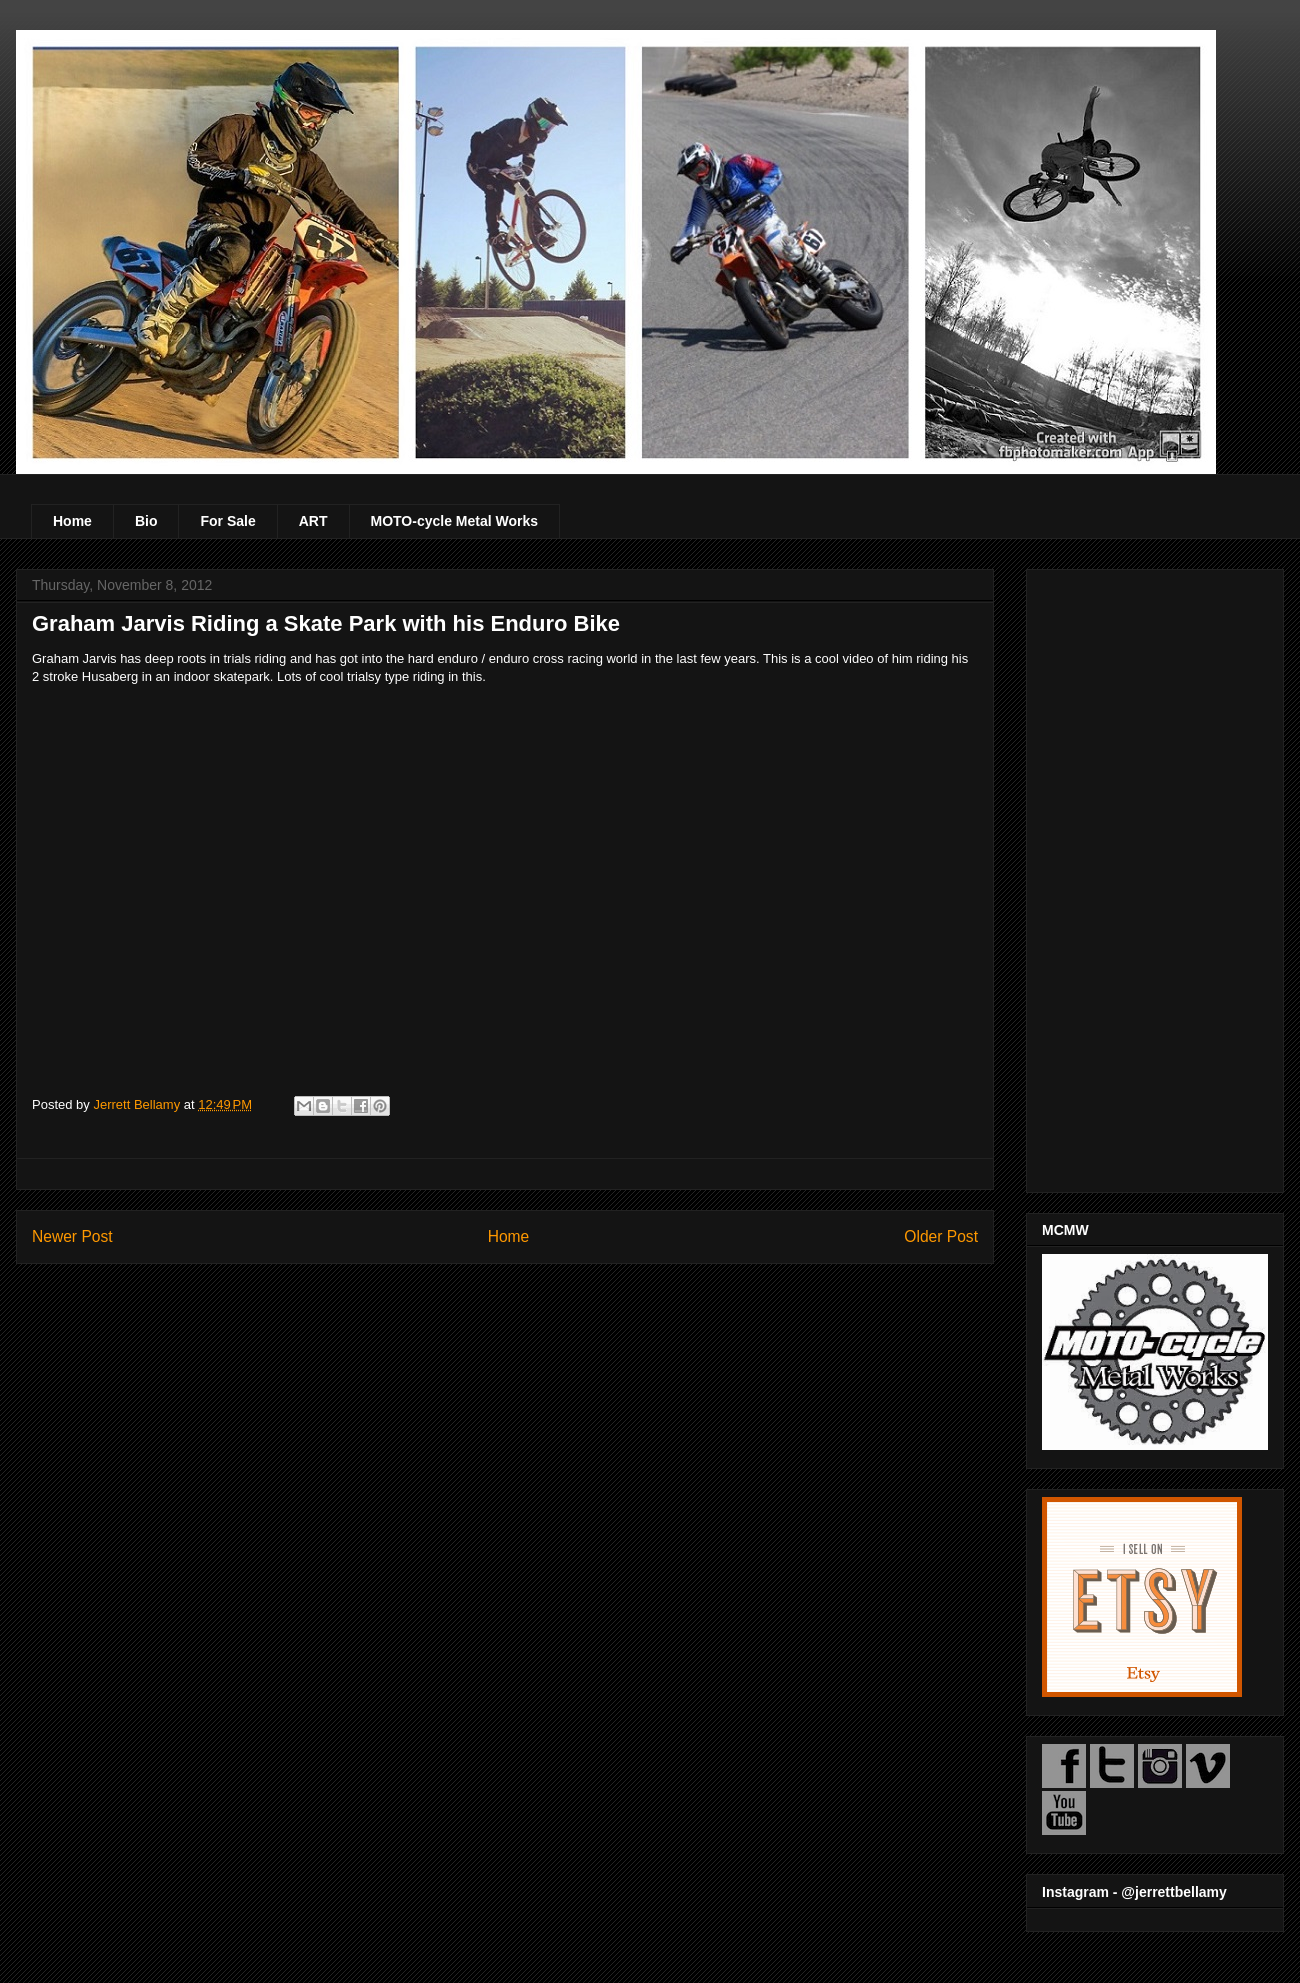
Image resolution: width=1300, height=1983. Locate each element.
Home (72, 521)
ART (313, 521)
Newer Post (72, 1236)
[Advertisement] (1155, 877)
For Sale (227, 521)
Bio (146, 521)
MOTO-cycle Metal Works (455, 521)
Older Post (941, 1236)
